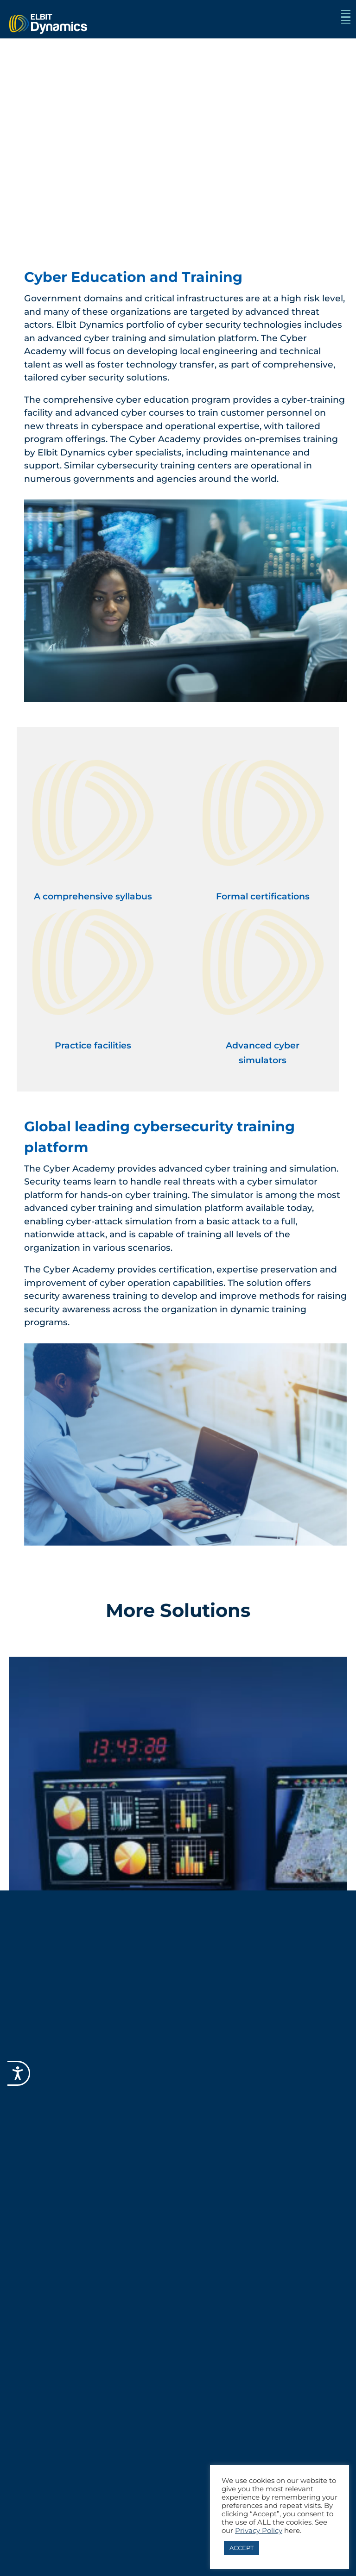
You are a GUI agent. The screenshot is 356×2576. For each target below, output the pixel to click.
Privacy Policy (258, 2530)
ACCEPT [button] (241, 2547)
